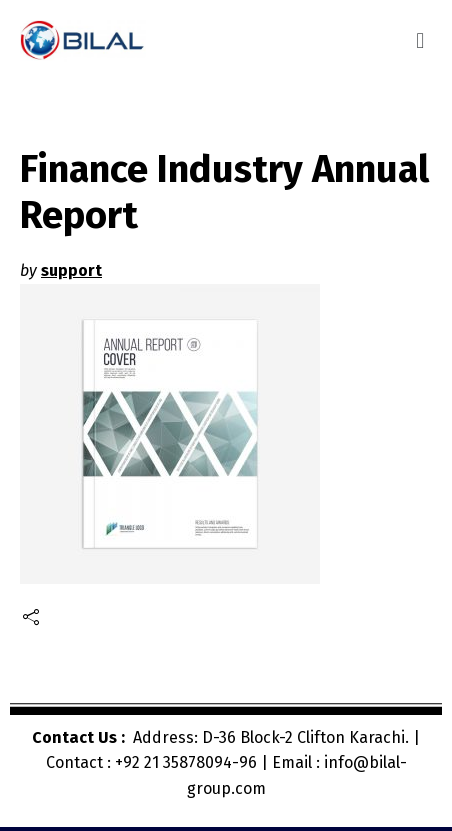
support (71, 270)
